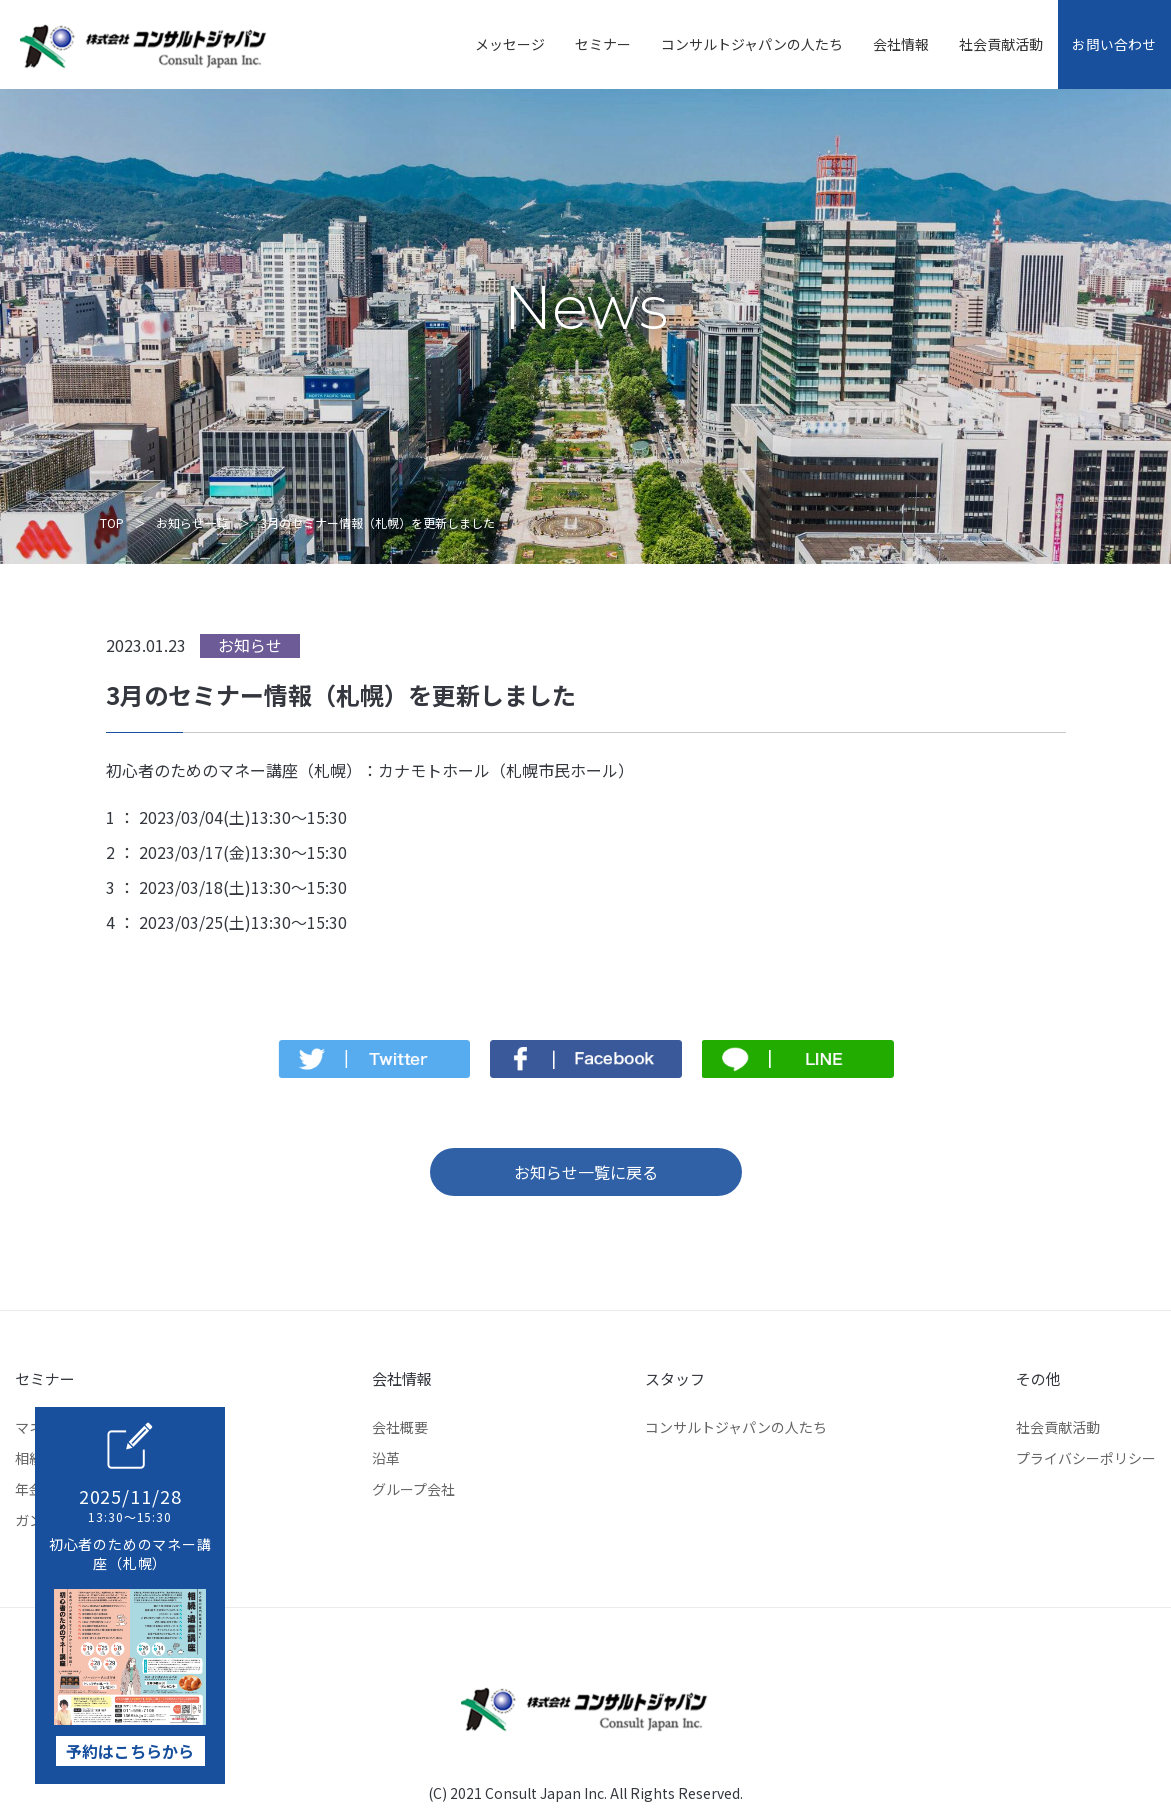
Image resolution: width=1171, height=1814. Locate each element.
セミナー (586, 44)
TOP (112, 522)
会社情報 (884, 44)
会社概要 (400, 1427)
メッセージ (493, 44)
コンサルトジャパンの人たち (735, 44)
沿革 (386, 1458)
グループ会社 (413, 1489)
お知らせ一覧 (192, 522)
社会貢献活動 (984, 44)
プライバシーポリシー (1086, 1458)
